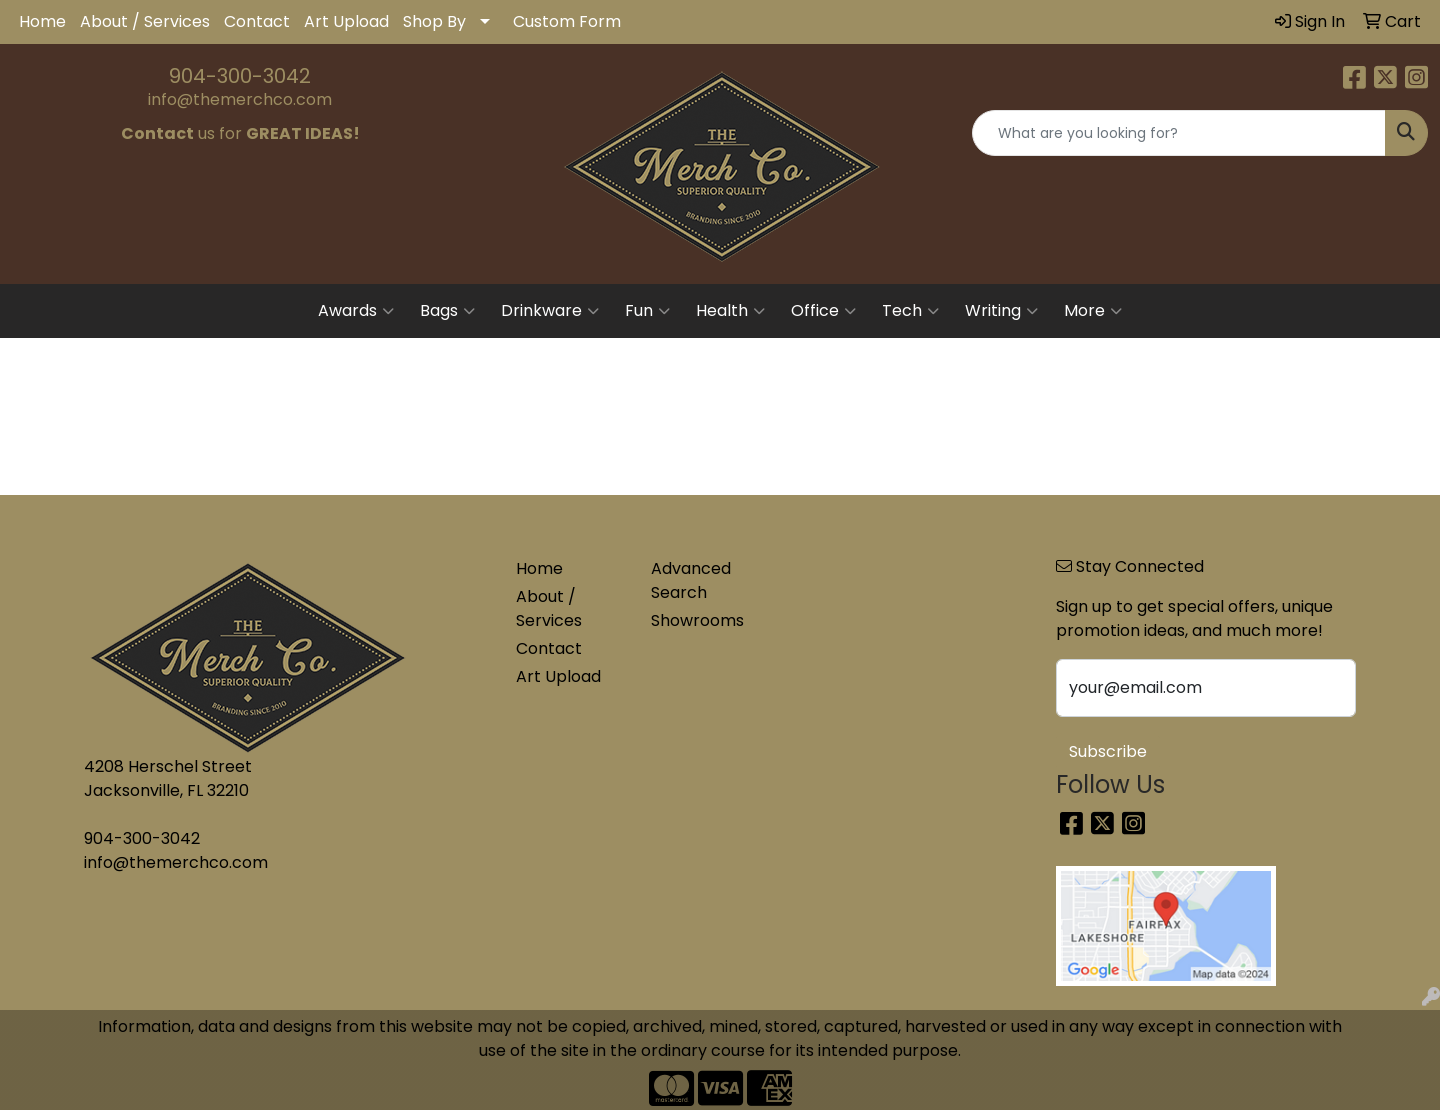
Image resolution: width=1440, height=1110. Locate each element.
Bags (447, 311)
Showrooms (697, 620)
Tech (910, 311)
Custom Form (567, 21)
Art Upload (346, 21)
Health (730, 311)
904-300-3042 (240, 76)
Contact (257, 21)
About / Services (145, 21)
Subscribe (1108, 751)
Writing (1001, 311)
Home (42, 21)
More (1093, 311)
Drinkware (550, 311)
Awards (356, 311)
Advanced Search (691, 580)
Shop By (434, 21)
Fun (647, 311)
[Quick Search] (1179, 133)
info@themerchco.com (240, 99)
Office (823, 311)
